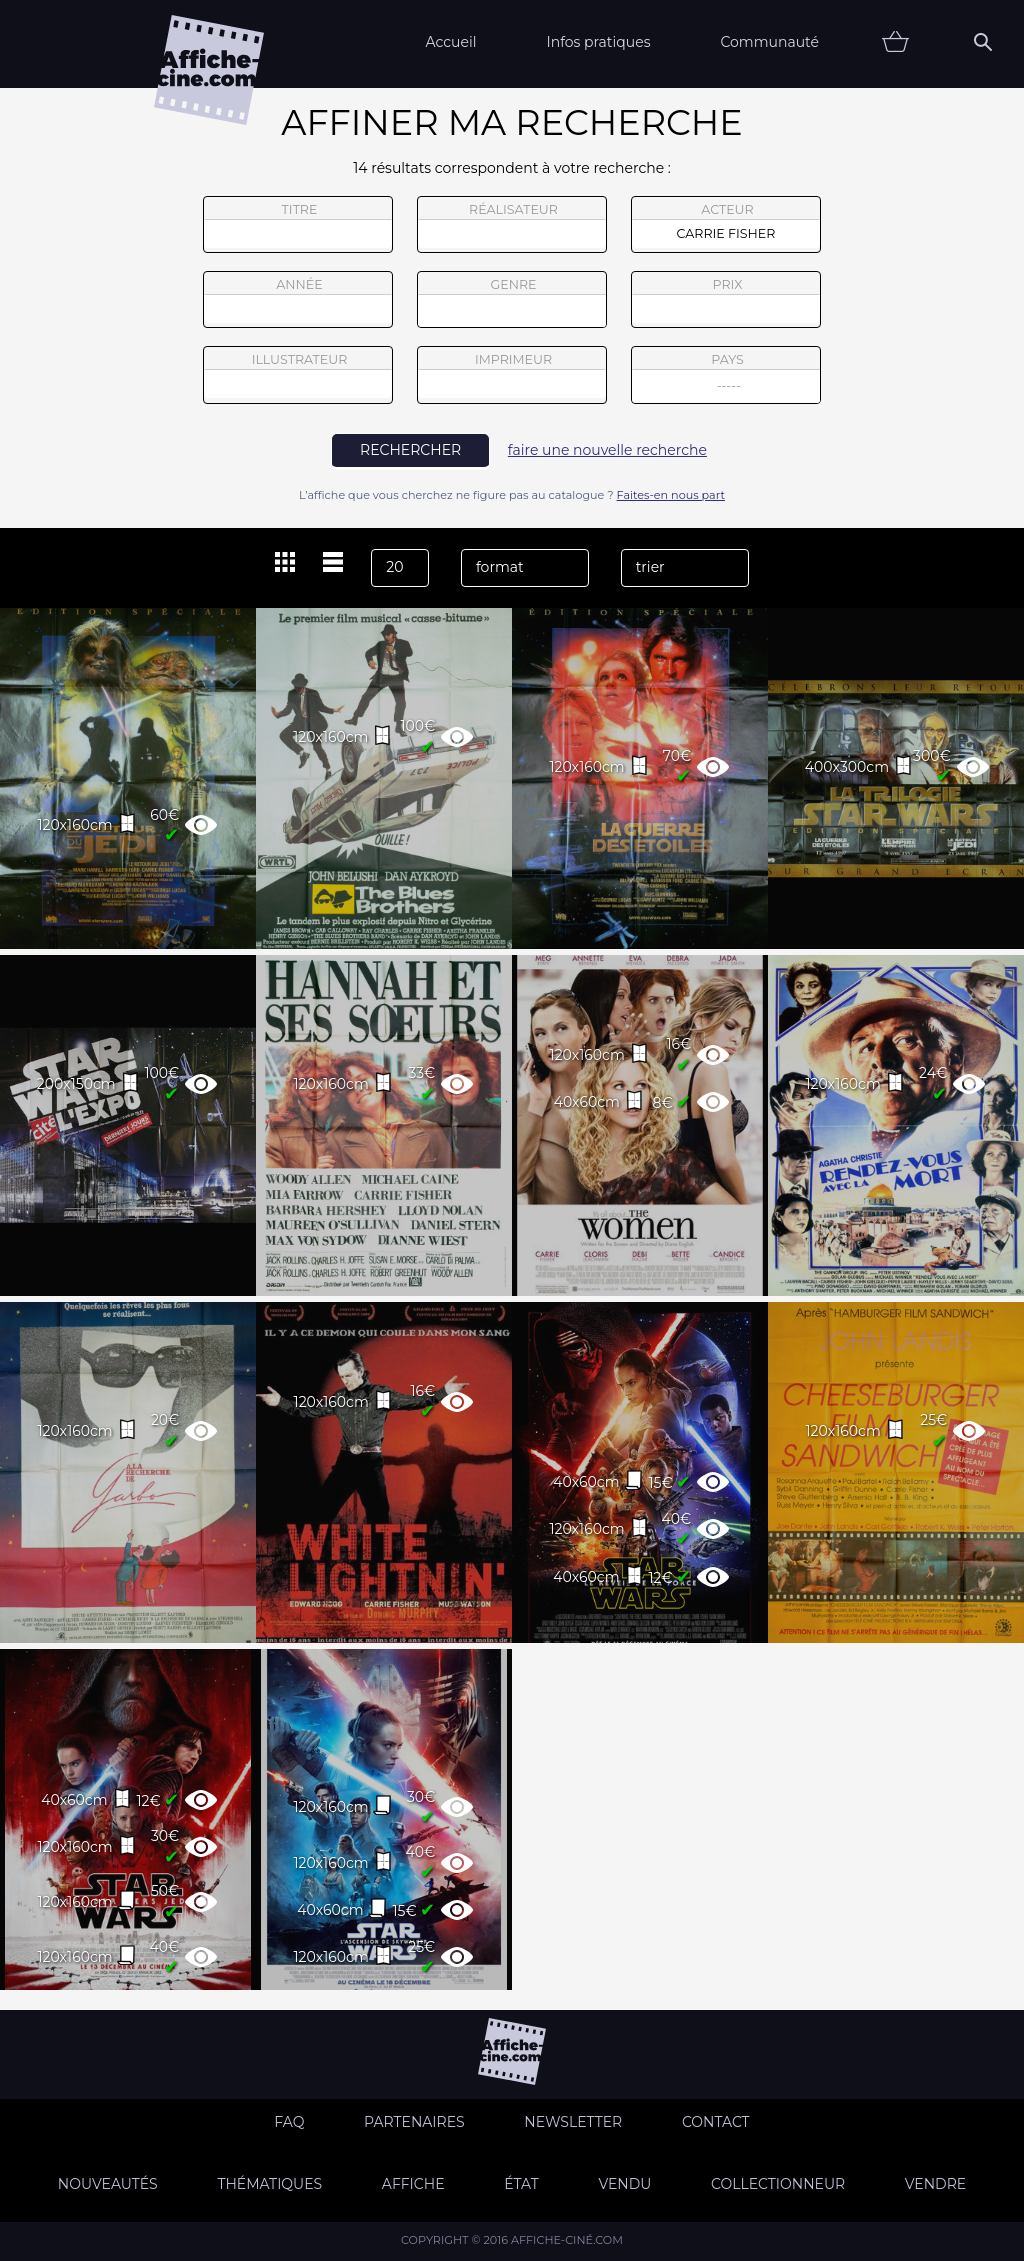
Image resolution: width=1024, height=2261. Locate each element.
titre (298, 225)
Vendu (624, 2184)
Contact (716, 2122)
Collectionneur (778, 2184)
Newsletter (573, 2122)
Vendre (935, 2184)
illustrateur (298, 375)
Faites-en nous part (671, 495)
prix (726, 300)
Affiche (413, 2184)
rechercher (410, 450)
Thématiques (269, 2184)
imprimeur (512, 375)
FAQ (289, 2122)
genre (512, 302)
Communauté (769, 42)
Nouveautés (108, 2184)
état (521, 2184)
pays (726, 377)
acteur (726, 225)
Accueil (450, 42)
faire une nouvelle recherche (607, 450)
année (298, 300)
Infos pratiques (598, 42)
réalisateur (512, 225)
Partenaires (414, 2122)
